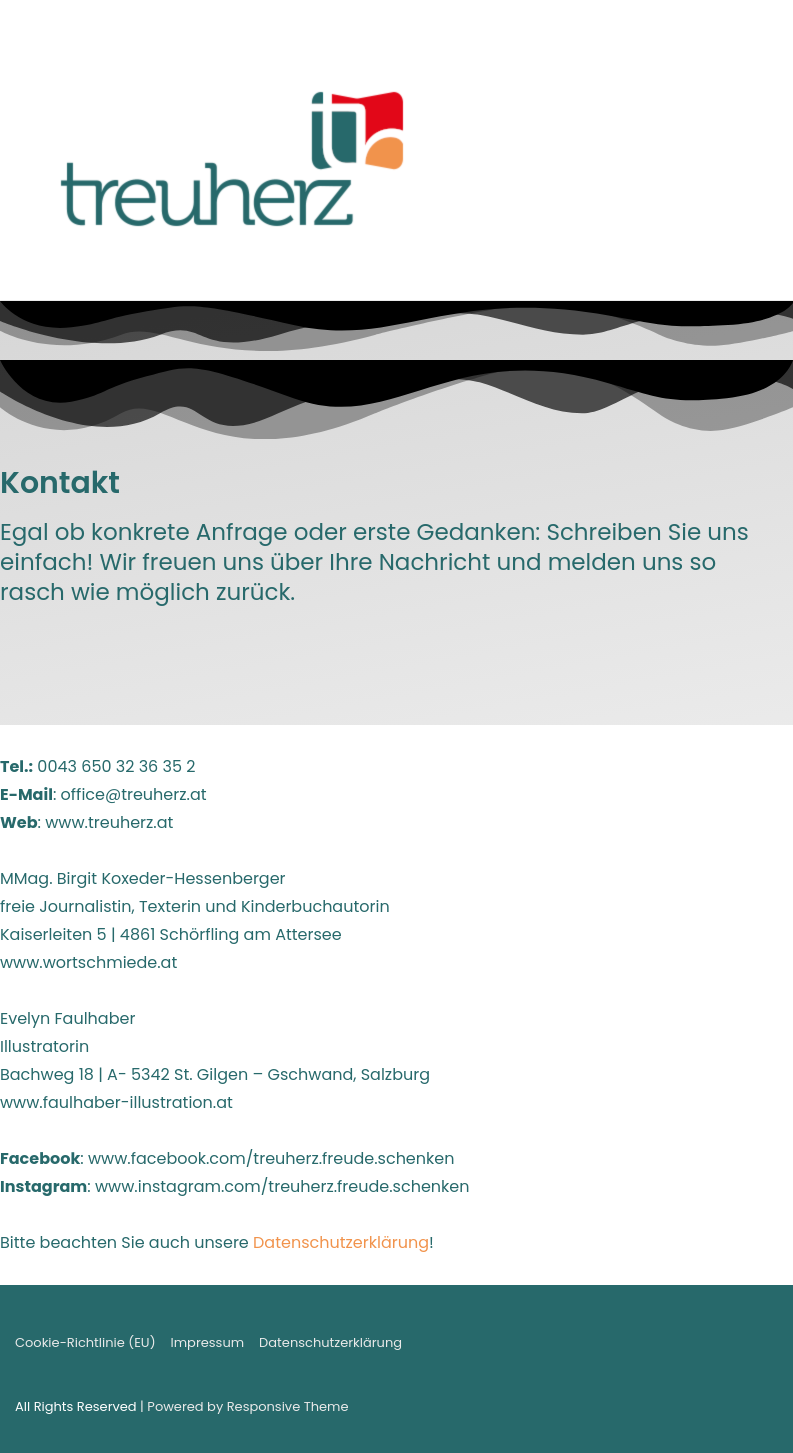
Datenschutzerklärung (341, 1242)
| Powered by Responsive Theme (244, 1406)
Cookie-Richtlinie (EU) (85, 1342)
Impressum (208, 1342)
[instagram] (760, 1346)
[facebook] (720, 1346)
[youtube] (740, 1346)
